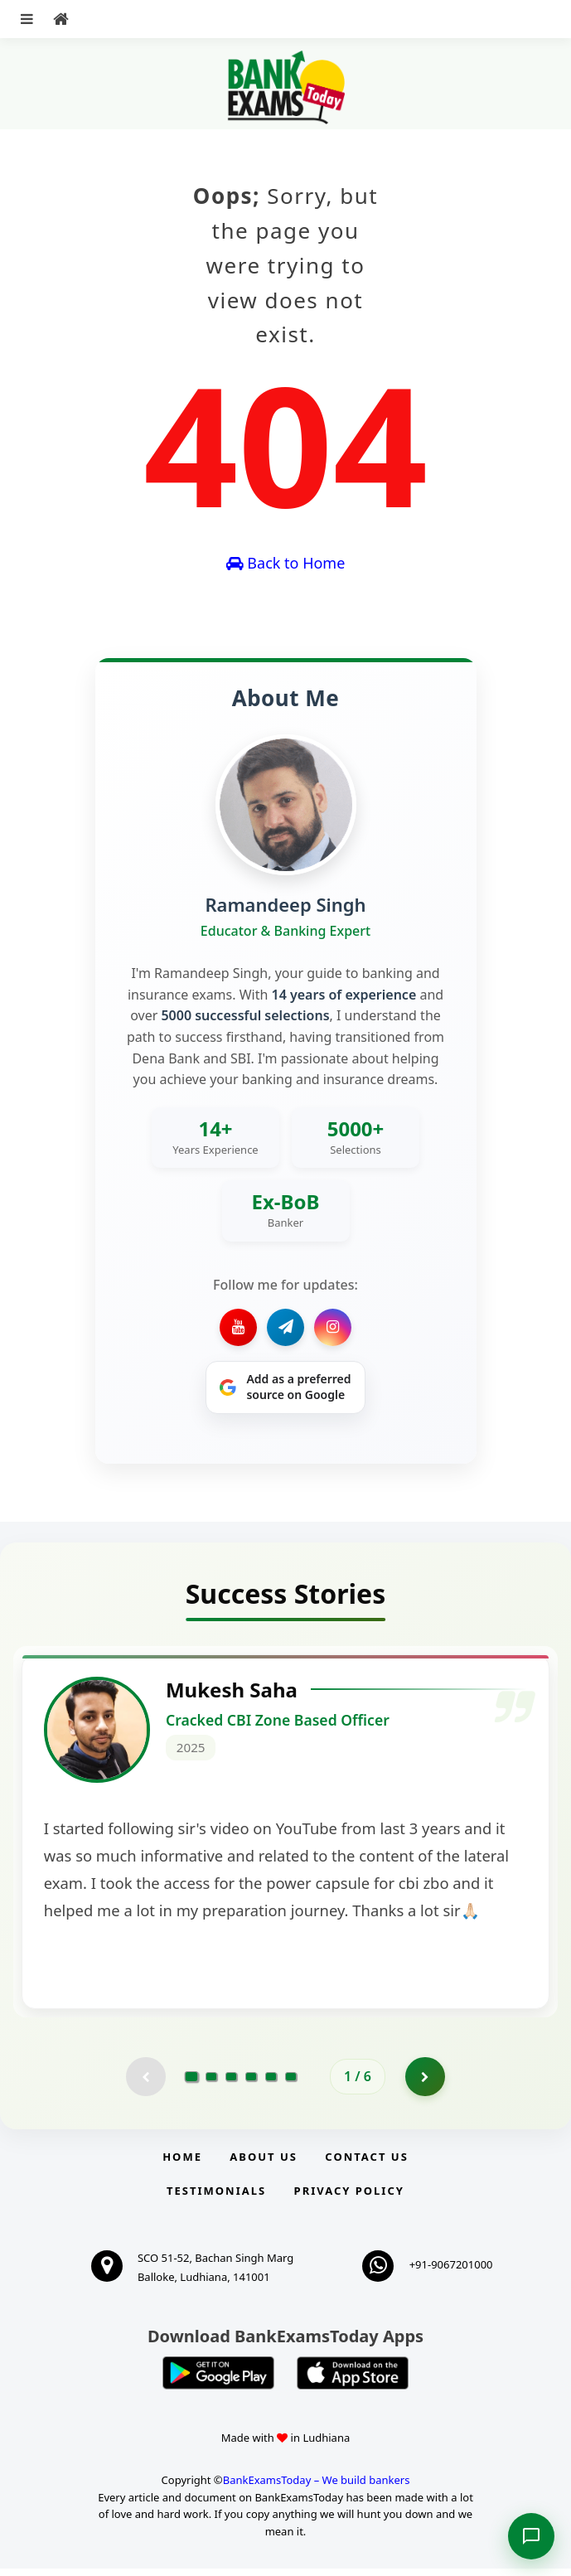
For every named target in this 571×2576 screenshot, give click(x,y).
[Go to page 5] (271, 2083)
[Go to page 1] (192, 2083)
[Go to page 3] (231, 2083)
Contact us (366, 2164)
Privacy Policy (349, 2198)
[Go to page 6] (291, 2083)
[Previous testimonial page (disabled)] (145, 2083)
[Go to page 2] (211, 2083)
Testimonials (216, 2198)
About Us (264, 2164)
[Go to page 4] (251, 2083)
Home (182, 2164)
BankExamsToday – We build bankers (316, 2486)
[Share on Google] (285, 1387)
